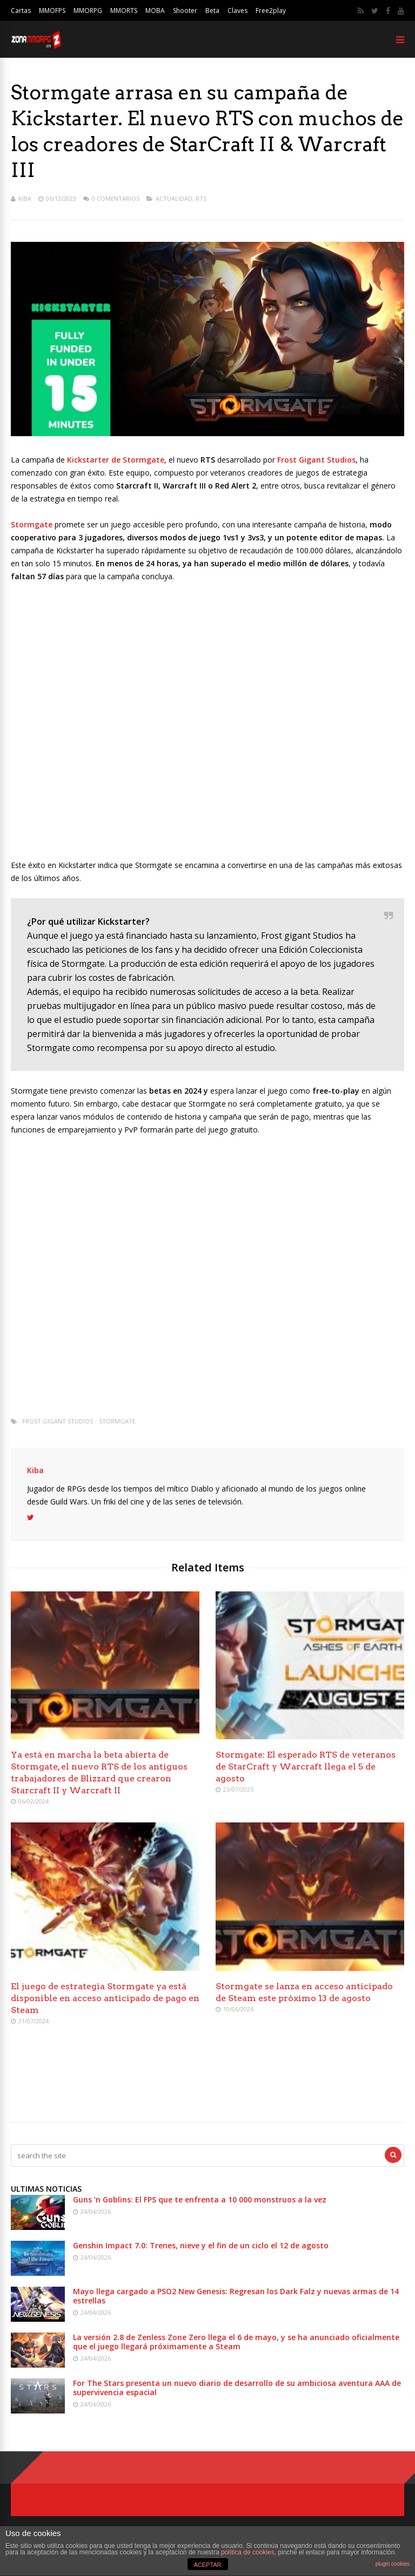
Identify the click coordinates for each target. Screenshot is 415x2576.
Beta (212, 10)
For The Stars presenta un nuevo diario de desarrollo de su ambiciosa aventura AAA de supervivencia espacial (237, 2387)
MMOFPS (52, 10)
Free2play (271, 10)
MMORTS (123, 10)
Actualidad (174, 198)
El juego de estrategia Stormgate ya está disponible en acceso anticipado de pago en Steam (105, 1998)
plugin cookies (393, 2564)
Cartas (21, 10)
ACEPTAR (207, 2564)
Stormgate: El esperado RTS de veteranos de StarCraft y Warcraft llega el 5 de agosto (306, 1767)
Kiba (24, 198)
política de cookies (248, 2552)
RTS (201, 198)
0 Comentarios (115, 198)
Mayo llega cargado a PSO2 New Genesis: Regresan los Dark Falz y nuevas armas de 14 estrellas (236, 2296)
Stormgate (117, 1421)
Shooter (185, 10)
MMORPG (87, 10)
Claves (237, 10)
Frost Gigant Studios (57, 1421)
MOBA (155, 10)
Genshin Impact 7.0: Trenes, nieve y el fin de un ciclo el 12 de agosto (201, 2245)
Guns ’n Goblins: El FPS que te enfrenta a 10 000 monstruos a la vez (199, 2199)
